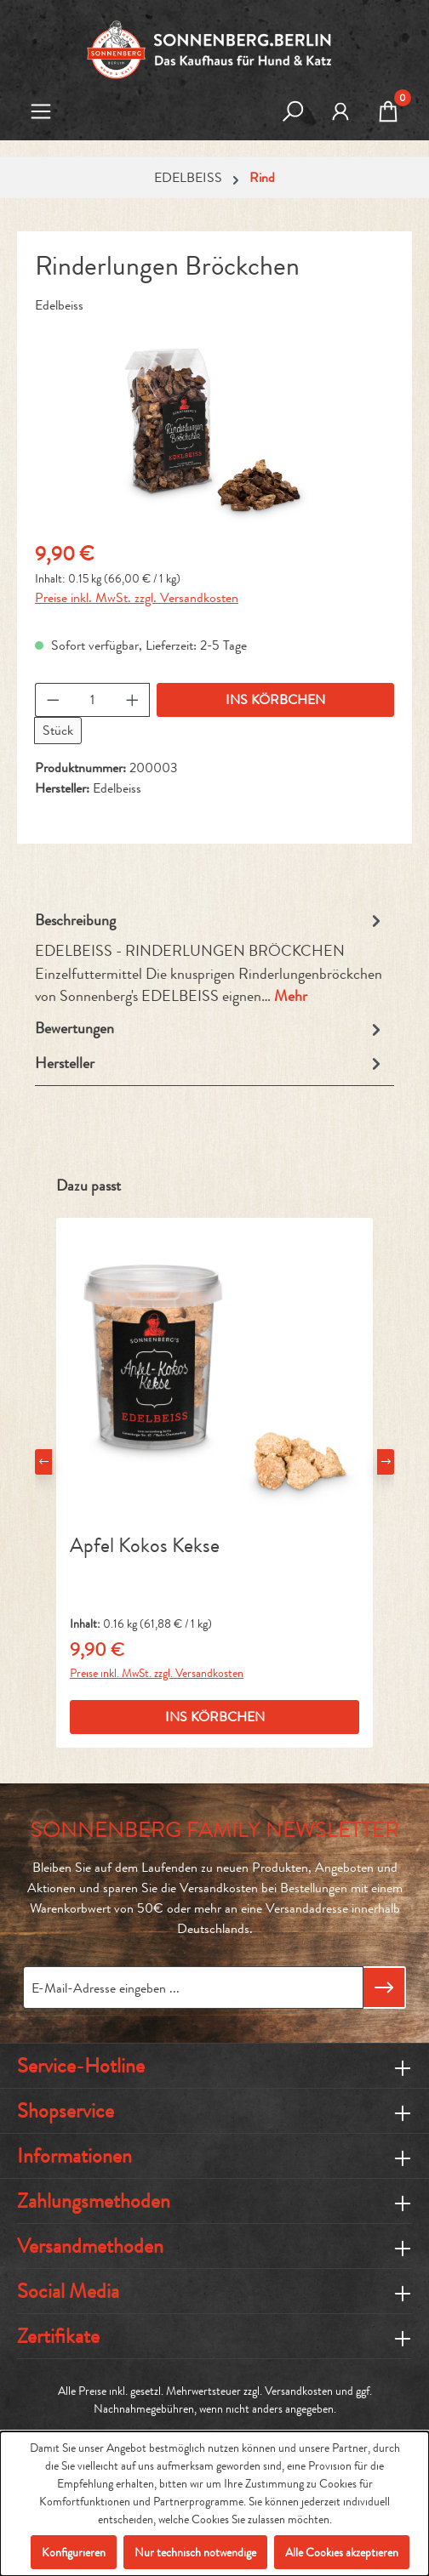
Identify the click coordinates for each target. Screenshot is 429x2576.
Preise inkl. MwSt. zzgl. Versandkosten (136, 597)
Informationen (74, 2155)
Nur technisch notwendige (195, 2552)
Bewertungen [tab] (210, 1029)
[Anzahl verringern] (53, 700)
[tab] (210, 958)
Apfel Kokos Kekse (145, 1546)
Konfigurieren (74, 2552)
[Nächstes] (385, 1462)
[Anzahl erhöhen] (133, 700)
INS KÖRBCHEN (275, 699)
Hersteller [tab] (210, 1064)
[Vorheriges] (43, 1462)
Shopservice (65, 2110)
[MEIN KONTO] (340, 113)
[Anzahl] (93, 700)
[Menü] (41, 113)
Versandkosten (299, 2390)
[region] (214, 430)
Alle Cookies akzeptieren (341, 2552)
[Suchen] (293, 113)
